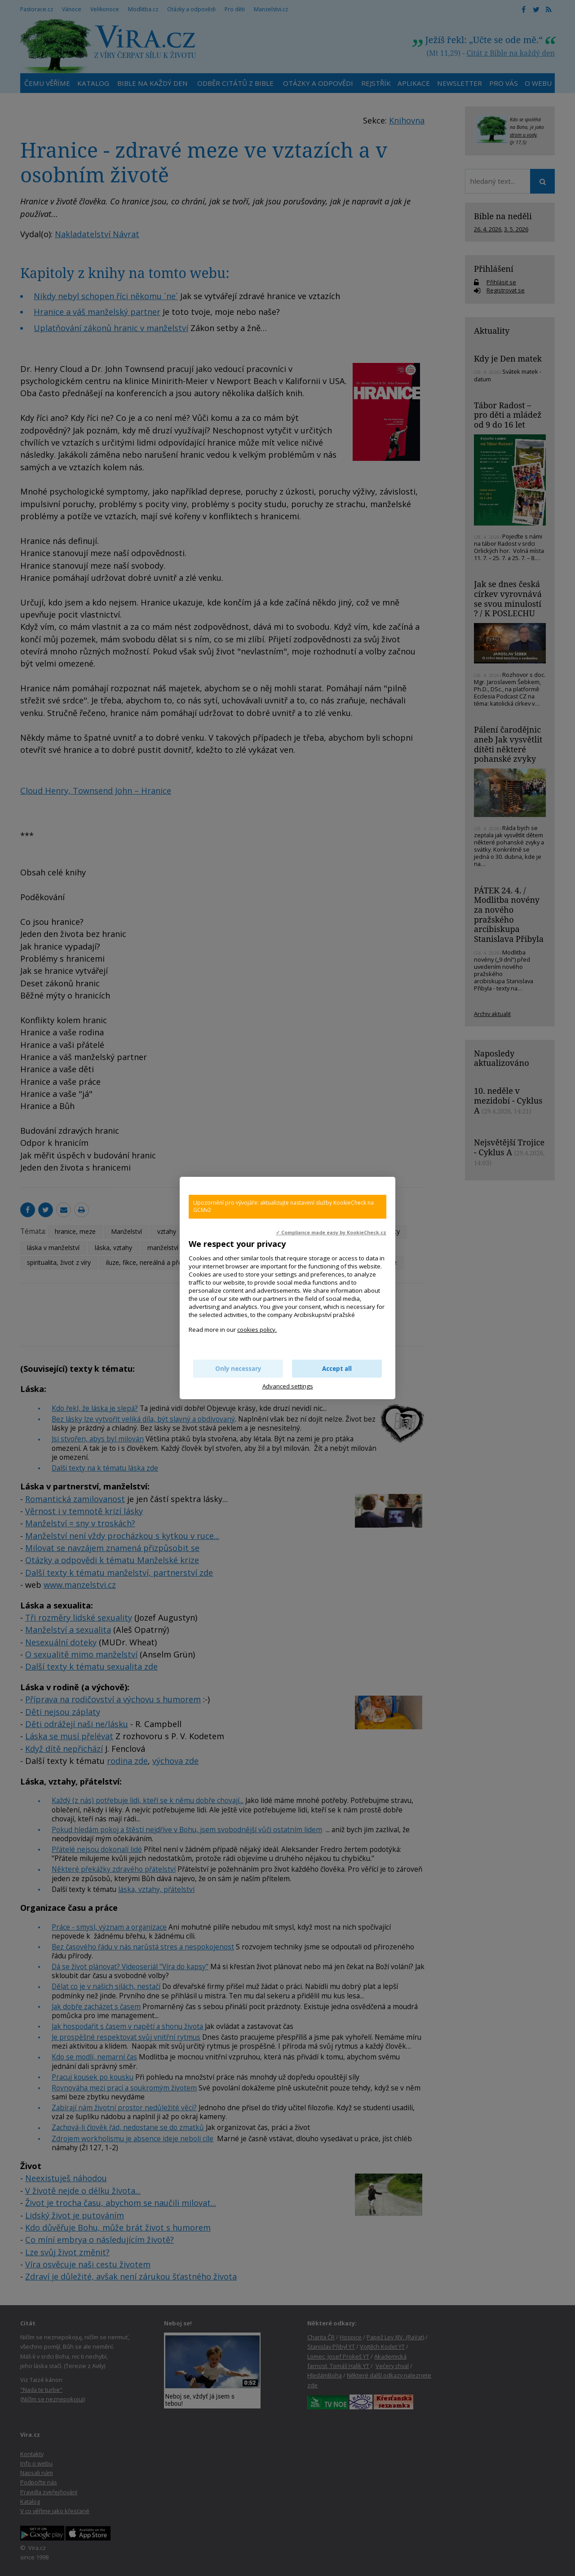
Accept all (337, 1369)
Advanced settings (287, 1386)
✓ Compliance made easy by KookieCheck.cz (331, 1232)
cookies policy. (257, 1330)
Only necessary (238, 1369)
